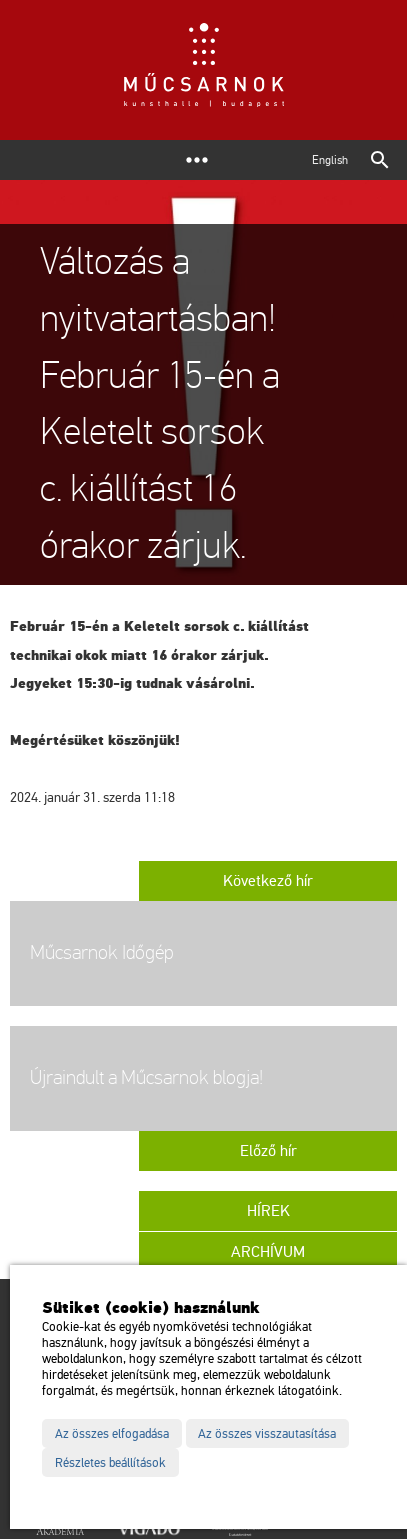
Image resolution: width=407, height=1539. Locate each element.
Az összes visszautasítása (267, 1434)
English (330, 160)
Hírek (268, 1211)
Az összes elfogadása (112, 1434)
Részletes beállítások (110, 1463)
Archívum (268, 1252)
